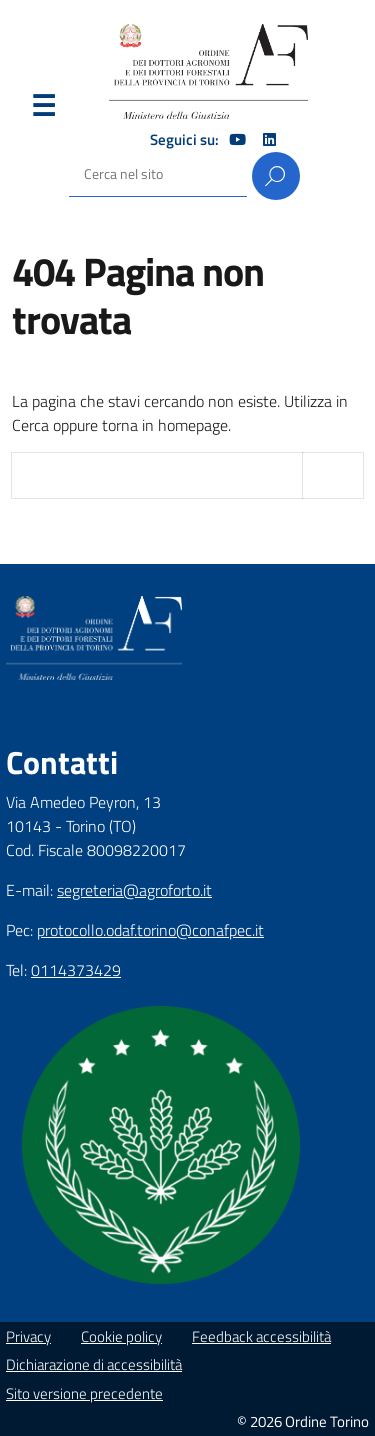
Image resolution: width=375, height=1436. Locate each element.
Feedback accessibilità (261, 1336)
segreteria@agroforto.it (134, 890)
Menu (43, 110)
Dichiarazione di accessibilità (94, 1364)
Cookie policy (121, 1336)
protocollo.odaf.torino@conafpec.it (150, 930)
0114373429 (76, 970)
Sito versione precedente (84, 1393)
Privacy (28, 1336)
